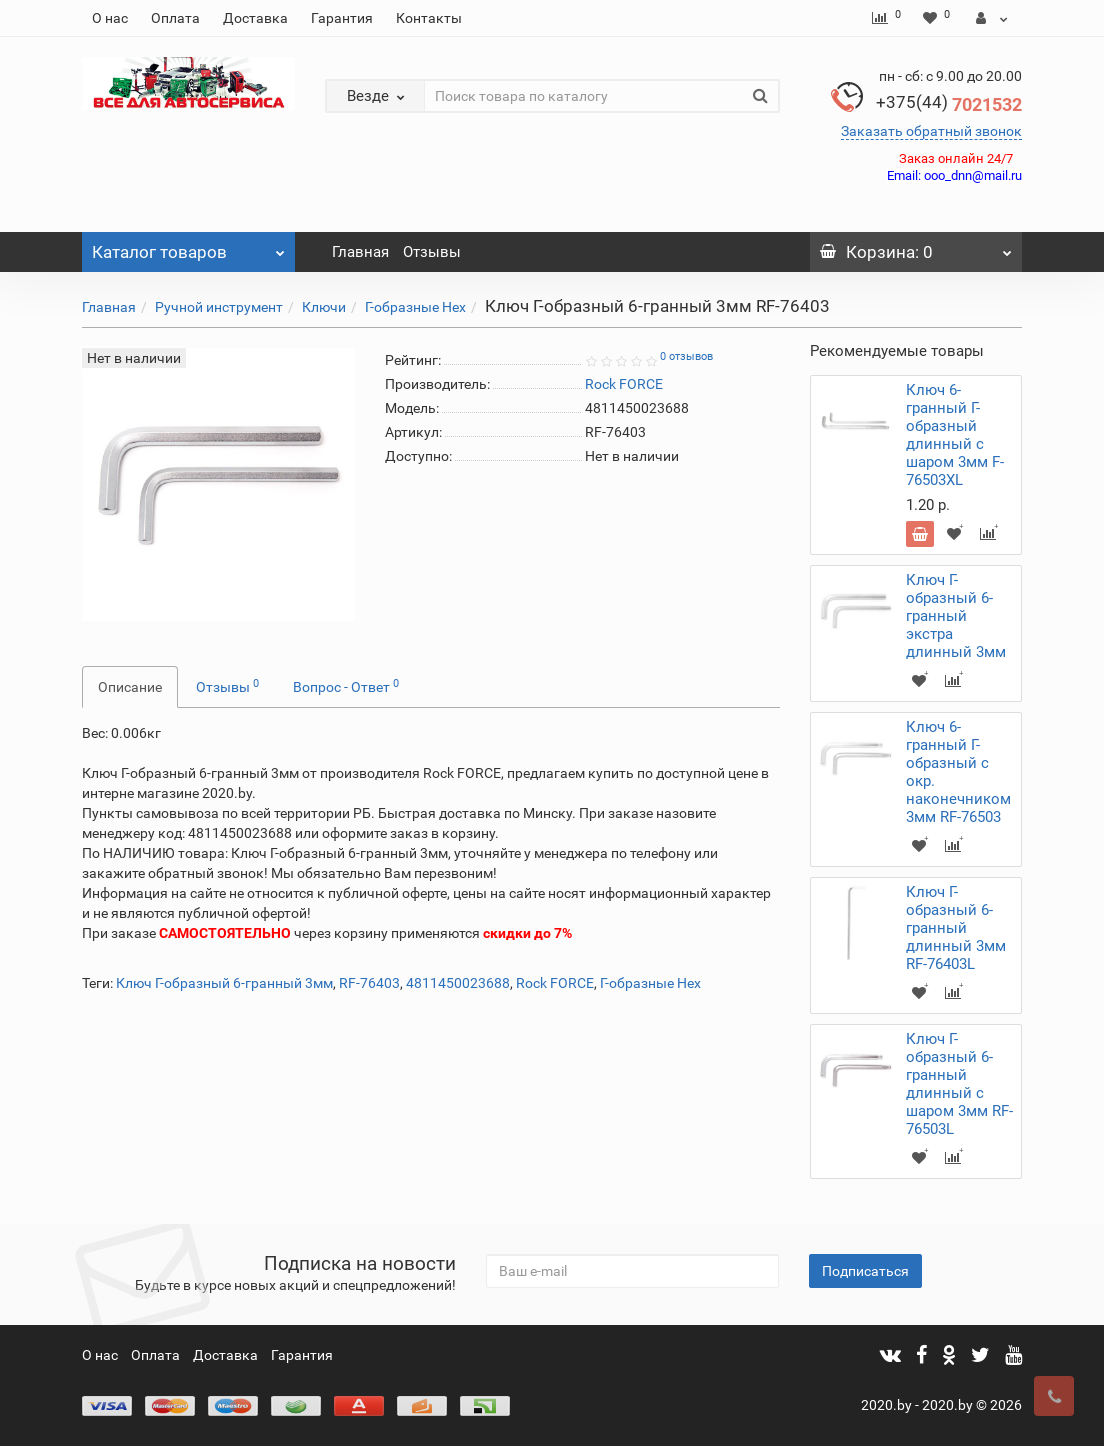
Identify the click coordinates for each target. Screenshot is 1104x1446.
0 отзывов (686, 356)
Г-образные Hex (415, 307)
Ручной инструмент (219, 307)
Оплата (175, 18)
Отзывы (432, 252)
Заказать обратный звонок (931, 131)
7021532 (949, 104)
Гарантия (342, 18)
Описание (130, 687)
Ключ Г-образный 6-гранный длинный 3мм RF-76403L (956, 928)
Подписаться (865, 1271)
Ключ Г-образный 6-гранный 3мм (224, 983)
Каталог (188, 247)
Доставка (255, 18)
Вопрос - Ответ (346, 686)
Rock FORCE (555, 983)
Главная (360, 252)
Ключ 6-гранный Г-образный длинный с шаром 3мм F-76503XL (955, 435)
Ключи (324, 307)
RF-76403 (369, 983)
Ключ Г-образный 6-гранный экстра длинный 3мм (956, 616)
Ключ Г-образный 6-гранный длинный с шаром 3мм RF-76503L (959, 1084)
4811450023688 (458, 983)
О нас (110, 18)
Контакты (429, 18)
